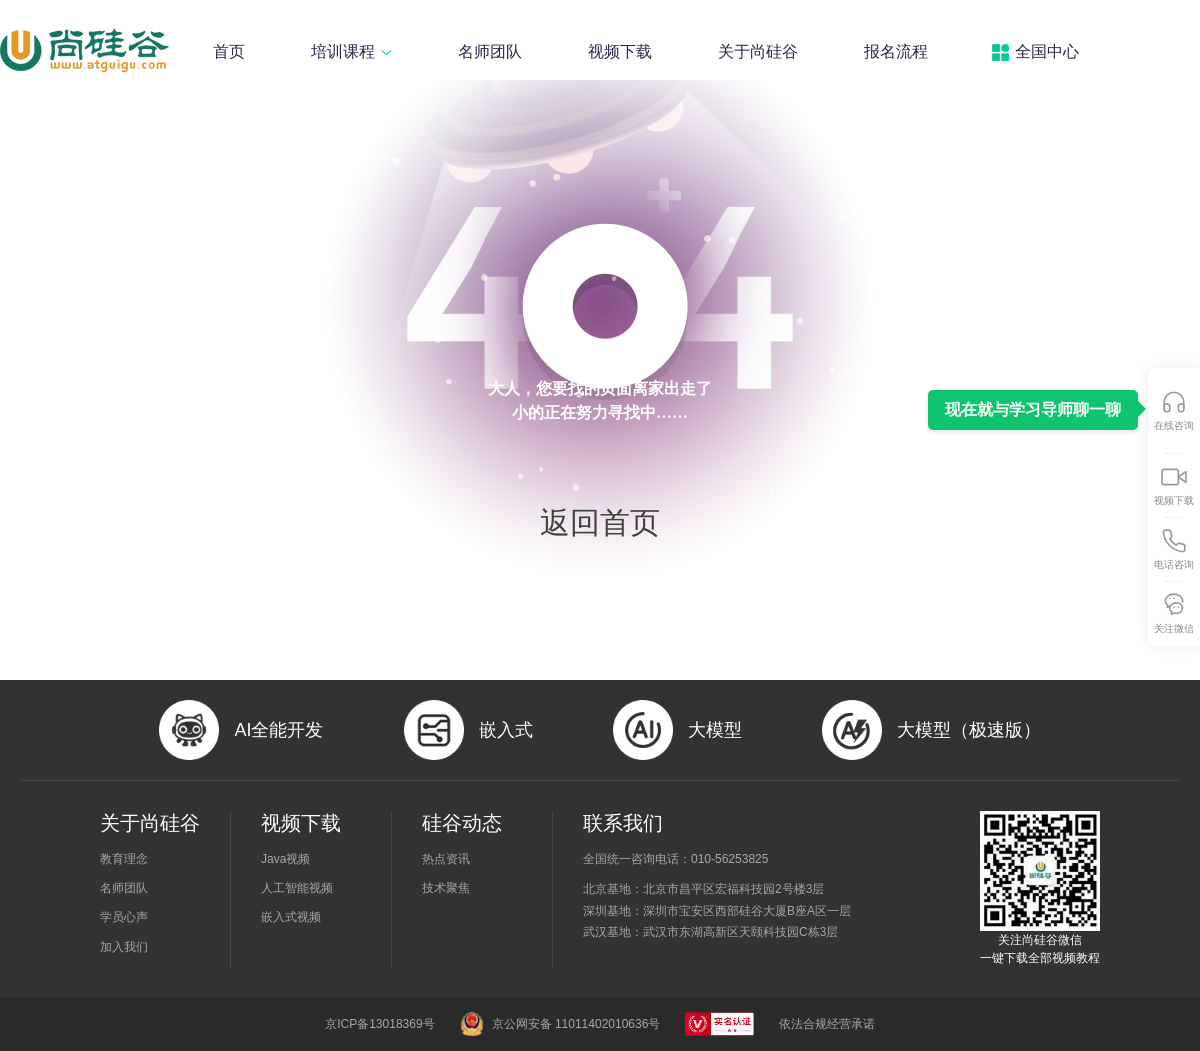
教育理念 (124, 859)
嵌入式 (506, 730)
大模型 (715, 730)
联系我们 (623, 823)
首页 (229, 51)
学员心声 (124, 917)
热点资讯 (446, 859)
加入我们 (124, 947)
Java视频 (285, 859)
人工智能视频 (297, 888)
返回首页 (600, 523)
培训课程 (351, 51)
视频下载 (620, 51)
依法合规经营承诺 (827, 1024)
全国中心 (1047, 51)
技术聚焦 (446, 888)
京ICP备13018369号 (379, 1024)
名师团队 (490, 51)
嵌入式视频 (291, 917)
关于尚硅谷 (758, 51)
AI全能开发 (278, 730)
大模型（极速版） (969, 730)
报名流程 (896, 51)
